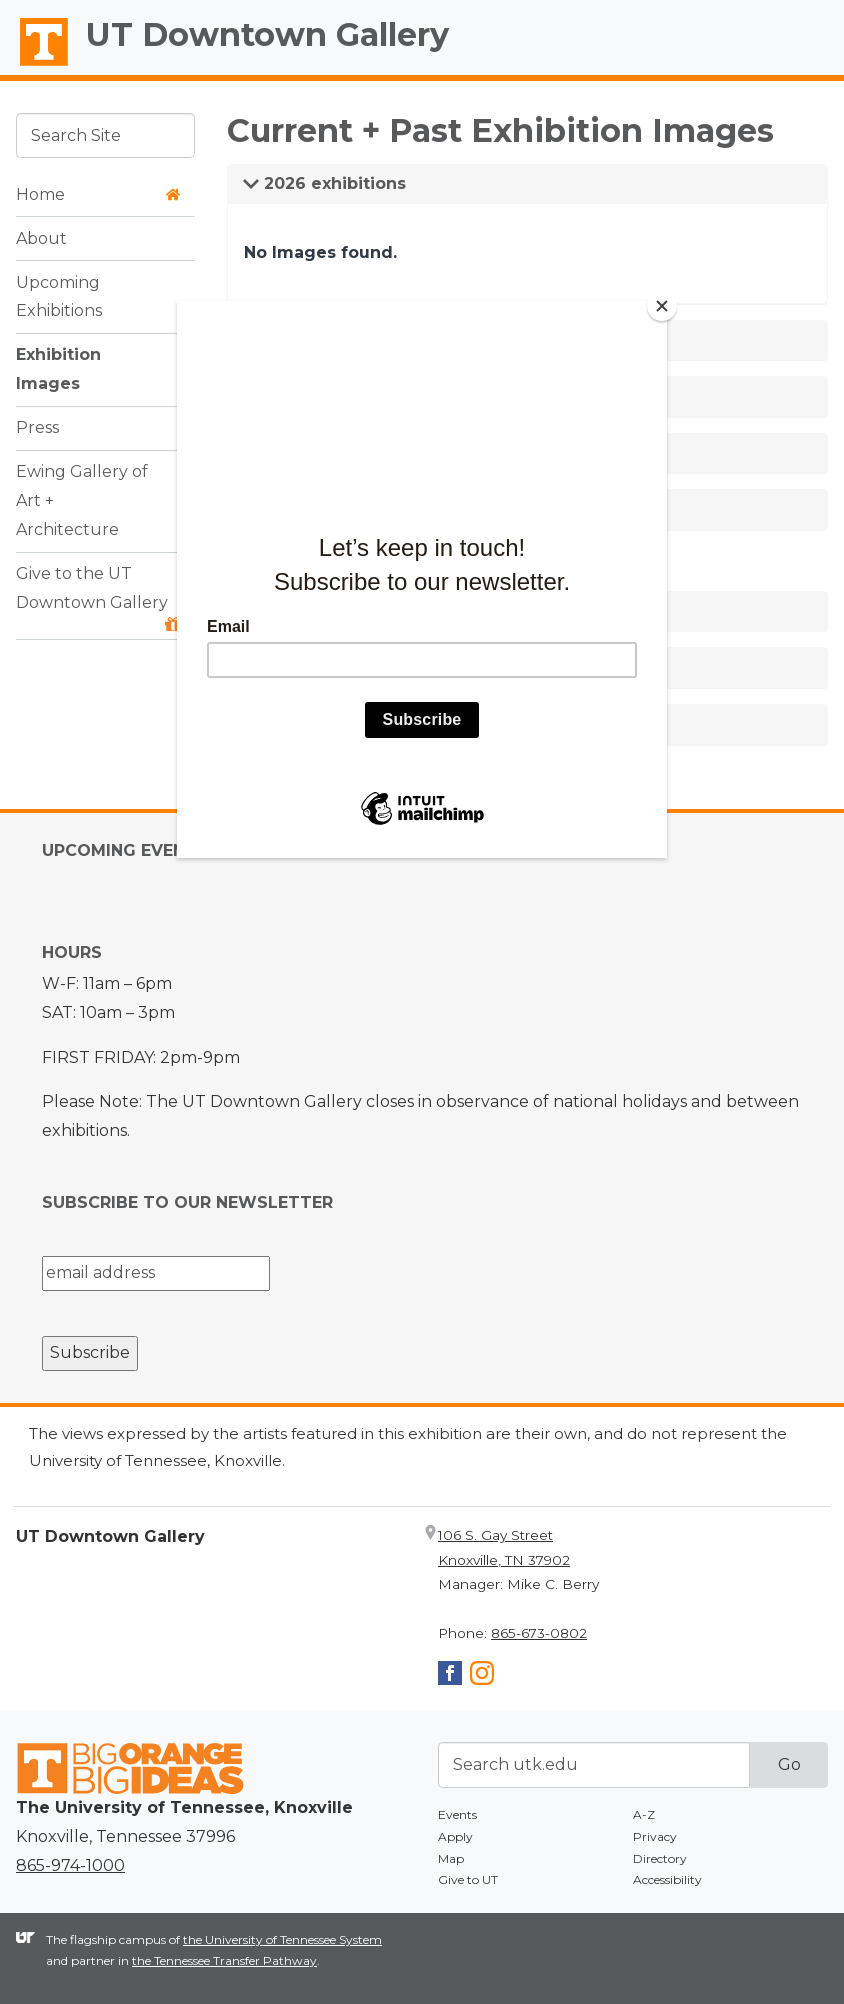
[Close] (662, 306)
